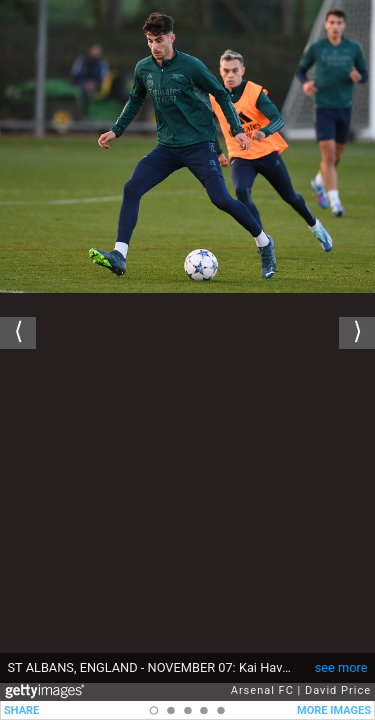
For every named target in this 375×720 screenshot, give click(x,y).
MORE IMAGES (334, 710)
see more (341, 667)
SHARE (21, 710)
